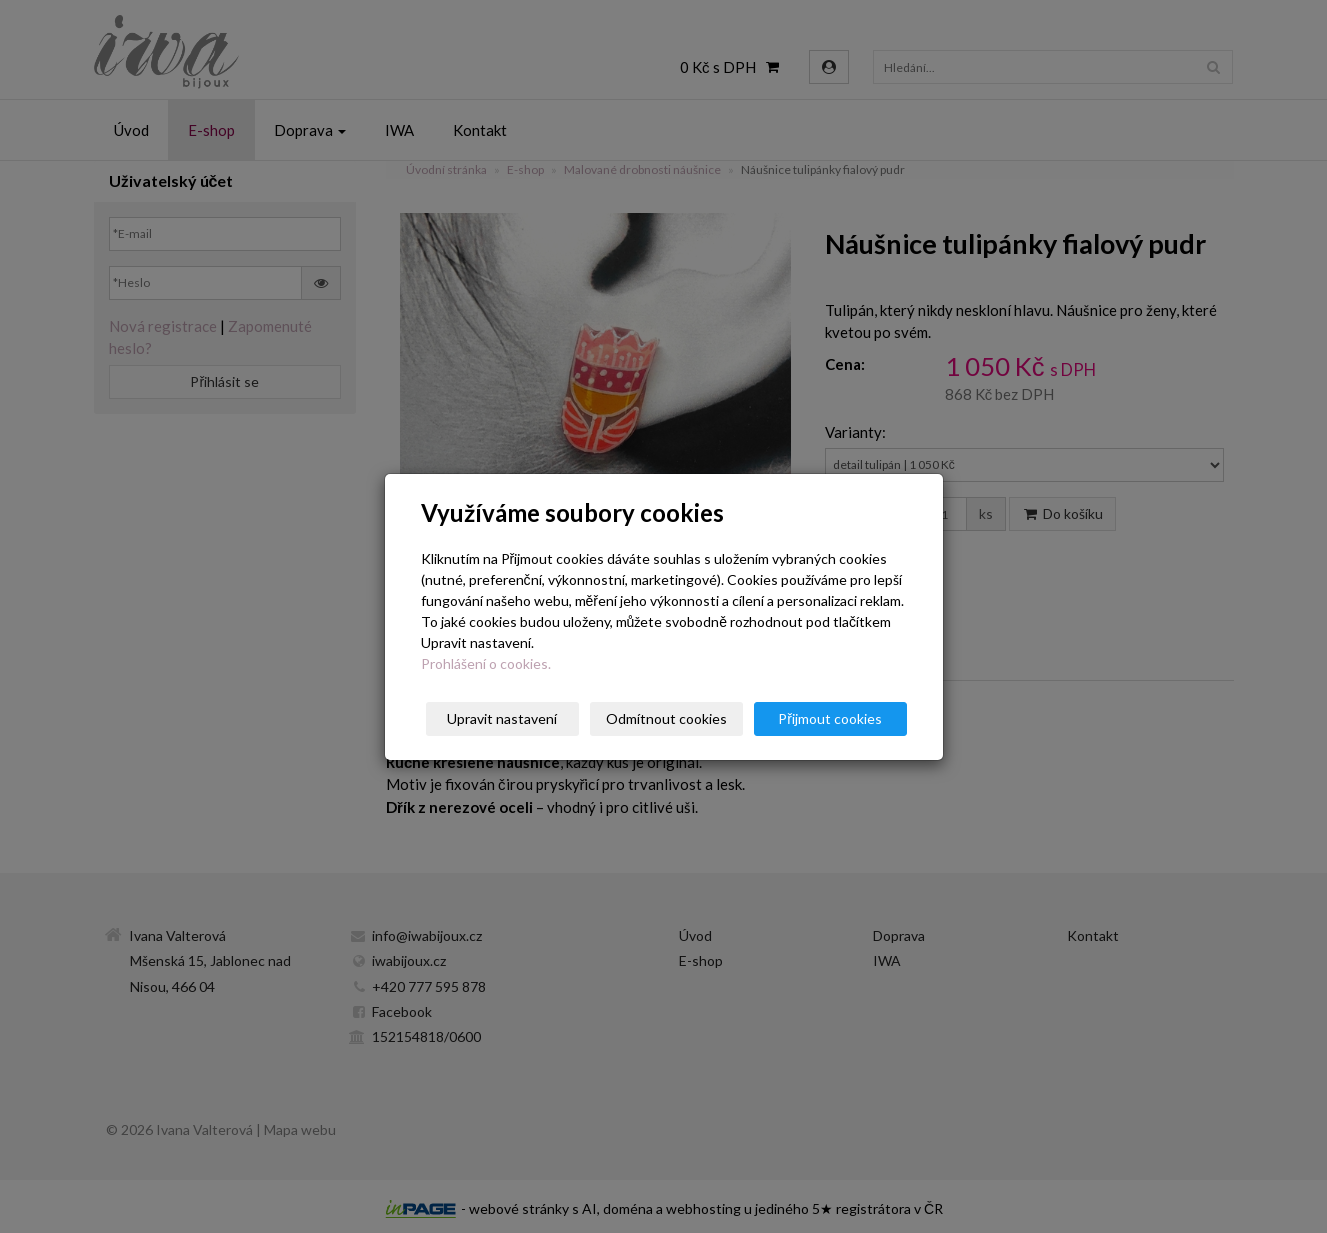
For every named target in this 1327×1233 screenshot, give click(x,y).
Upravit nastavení (502, 718)
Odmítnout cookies (666, 718)
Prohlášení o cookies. (486, 663)
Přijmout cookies (830, 718)
